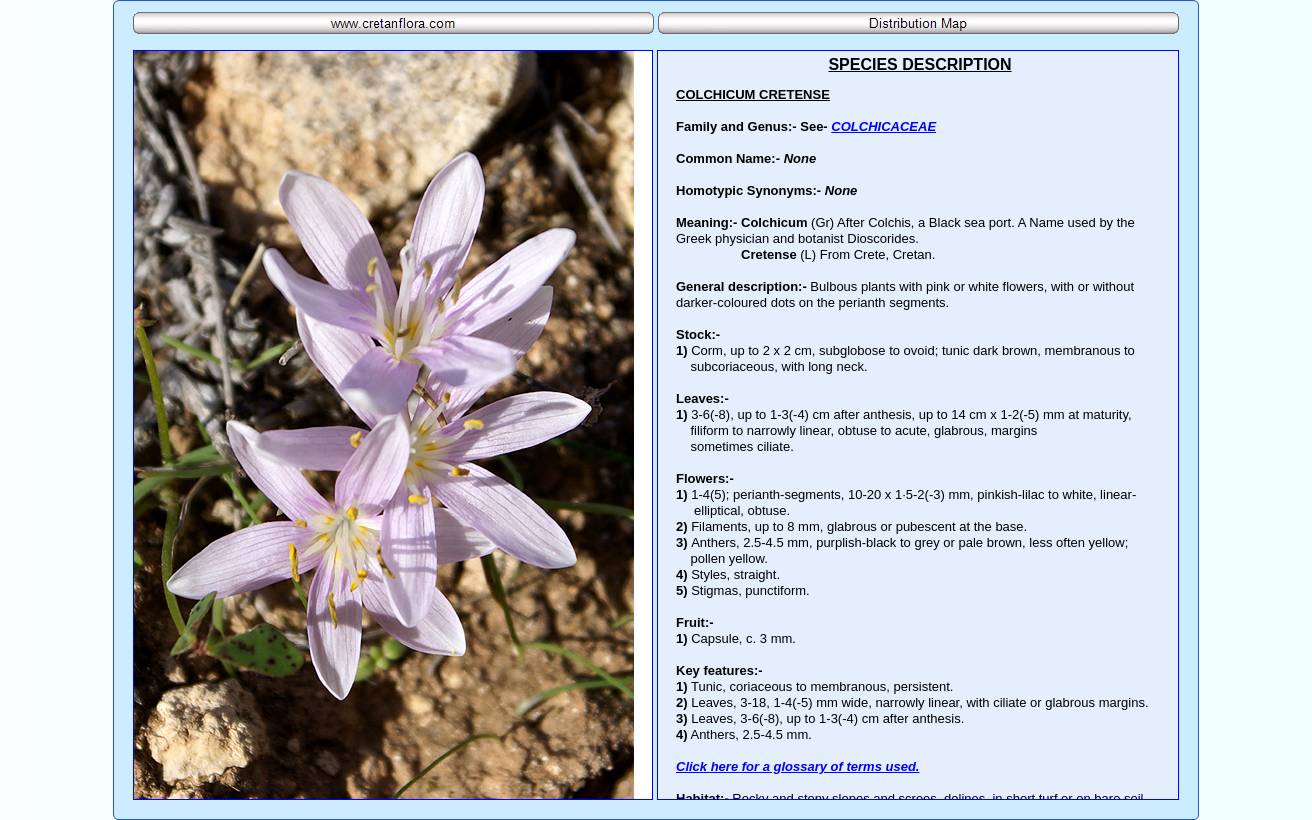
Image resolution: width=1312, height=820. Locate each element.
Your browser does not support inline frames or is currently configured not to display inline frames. (918, 425)
